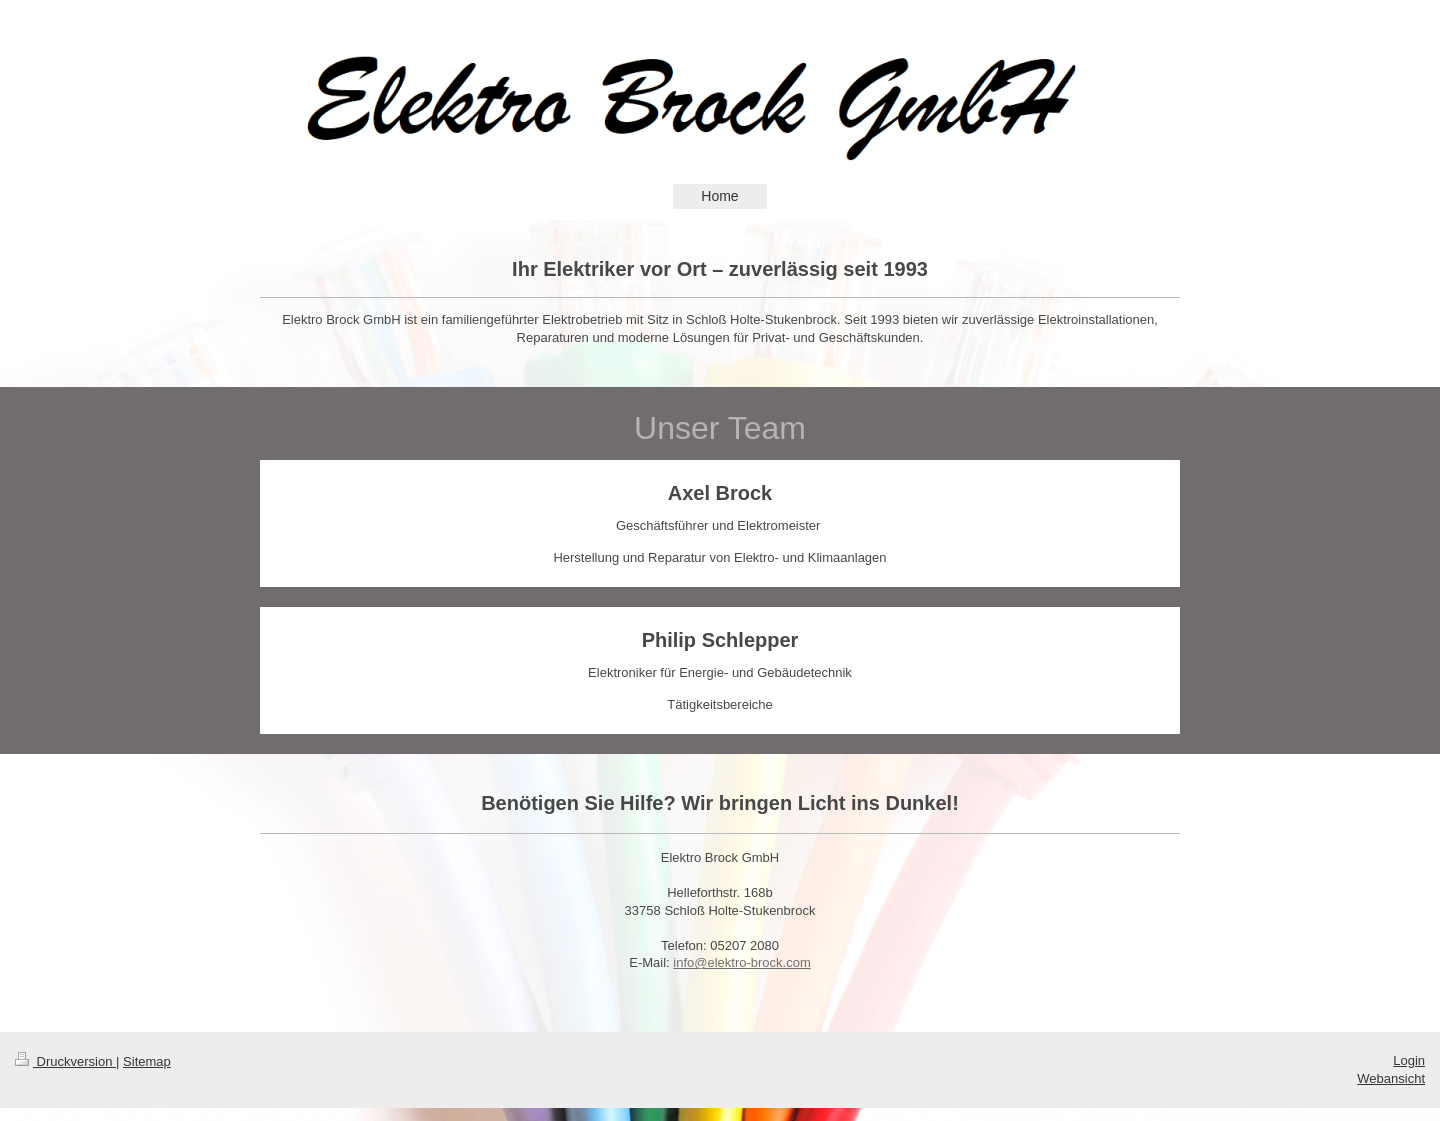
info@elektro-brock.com (741, 962)
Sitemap (147, 1061)
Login (1409, 1060)
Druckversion (65, 1061)
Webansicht (1391, 1078)
